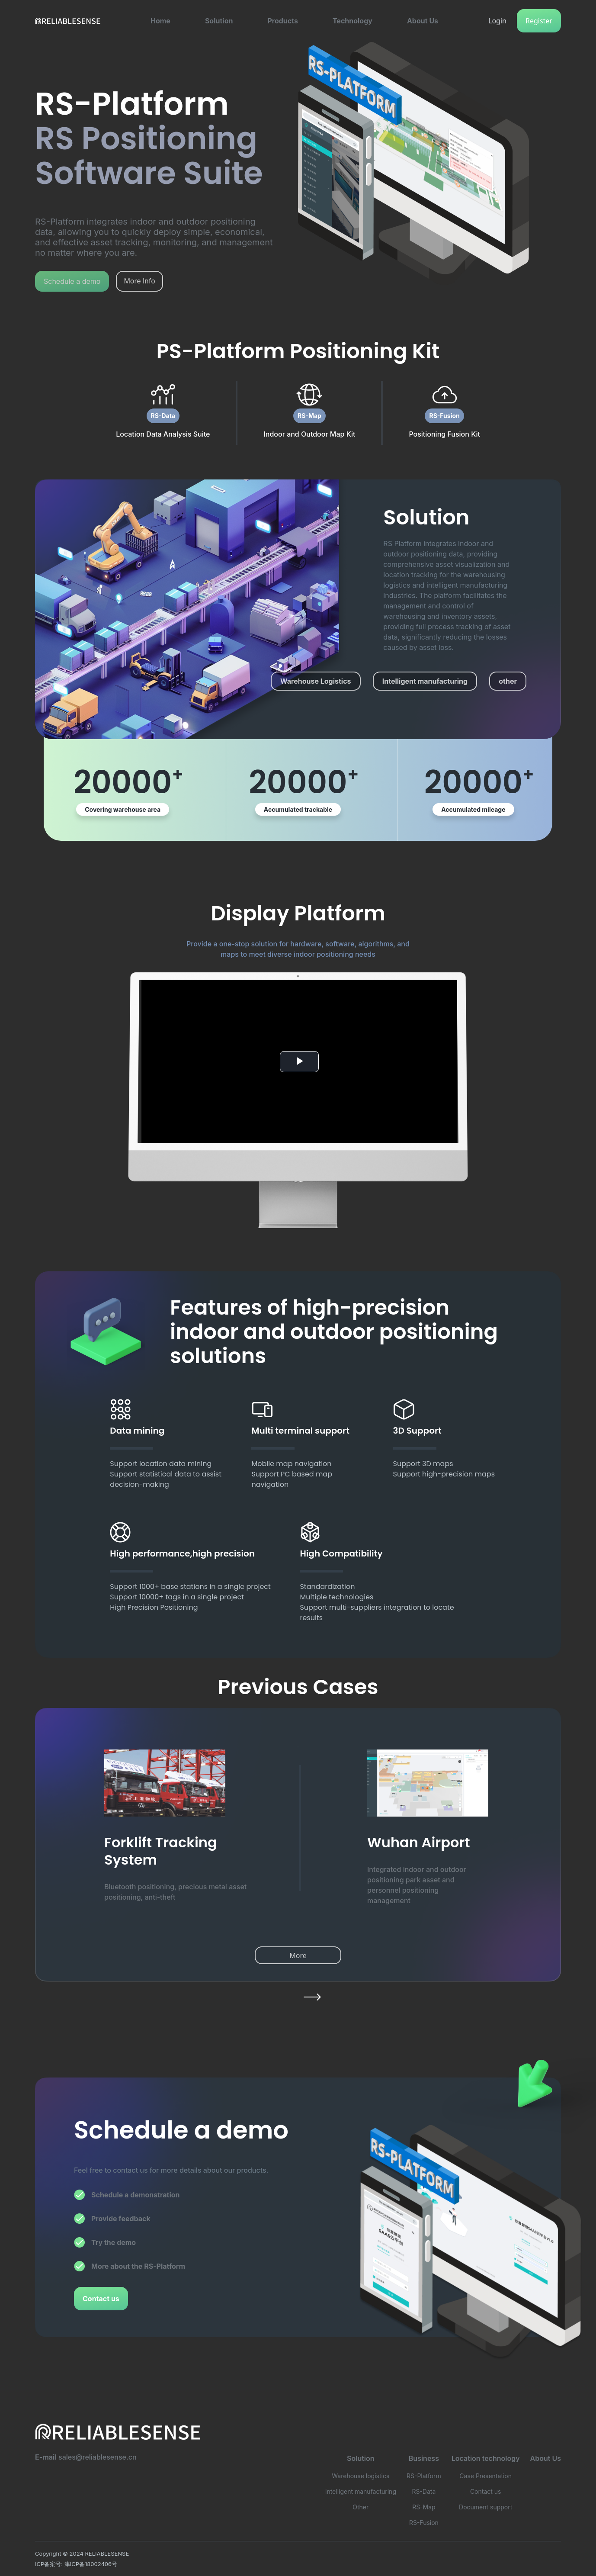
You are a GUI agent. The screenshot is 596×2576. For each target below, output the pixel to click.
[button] (160, 21)
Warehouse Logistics (315, 681)
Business (424, 2458)
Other (360, 2507)
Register (539, 21)
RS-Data (163, 415)
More (298, 1955)
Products (282, 20)
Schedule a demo (72, 281)
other (508, 681)
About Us (422, 20)
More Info (139, 281)
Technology (352, 20)
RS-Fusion (444, 415)
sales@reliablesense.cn (97, 2457)
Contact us (101, 2298)
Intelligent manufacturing (425, 681)
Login (497, 21)
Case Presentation (485, 2476)
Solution (219, 20)
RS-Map (309, 415)
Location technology (486, 2458)
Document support (485, 2507)
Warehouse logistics (360, 2476)
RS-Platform (424, 2476)
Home (160, 20)
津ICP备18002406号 (90, 2563)
